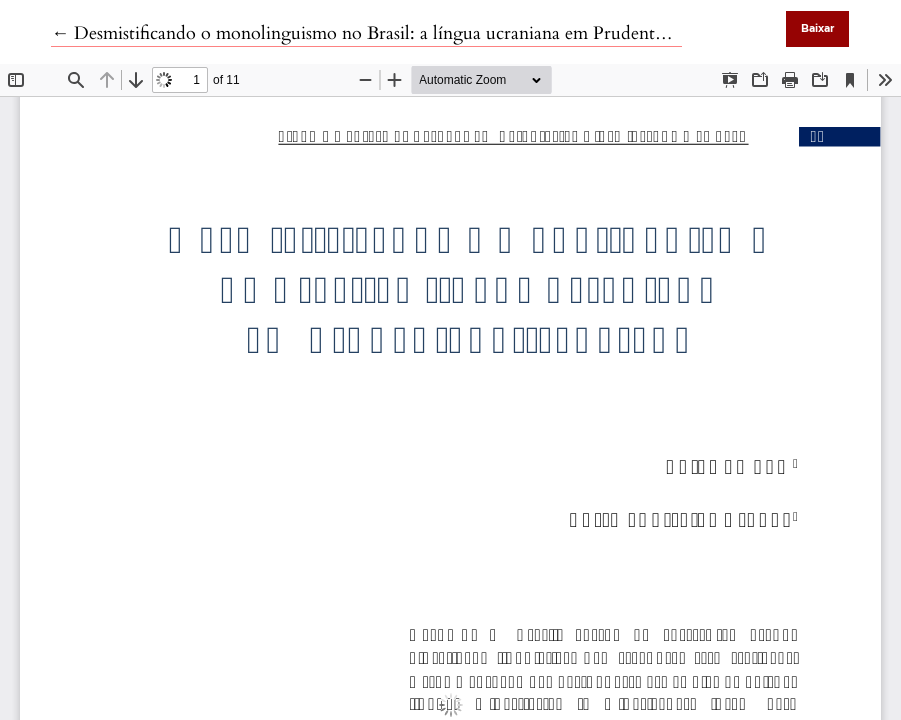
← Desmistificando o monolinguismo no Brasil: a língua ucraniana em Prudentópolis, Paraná (407, 33)
